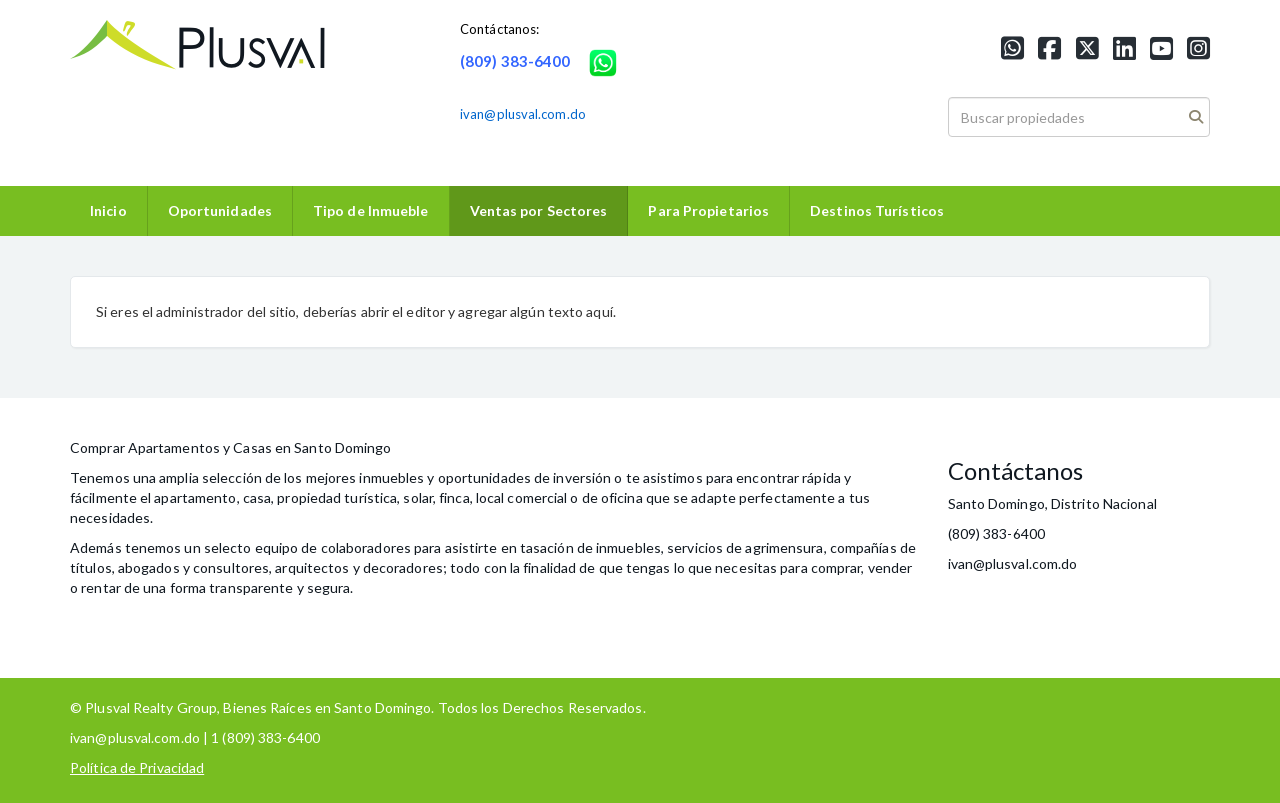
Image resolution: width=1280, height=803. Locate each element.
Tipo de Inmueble (371, 210)
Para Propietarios (708, 210)
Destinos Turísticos (877, 210)
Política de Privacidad (137, 767)
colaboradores (366, 547)
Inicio (108, 210)
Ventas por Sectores (539, 210)
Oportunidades (220, 210)
